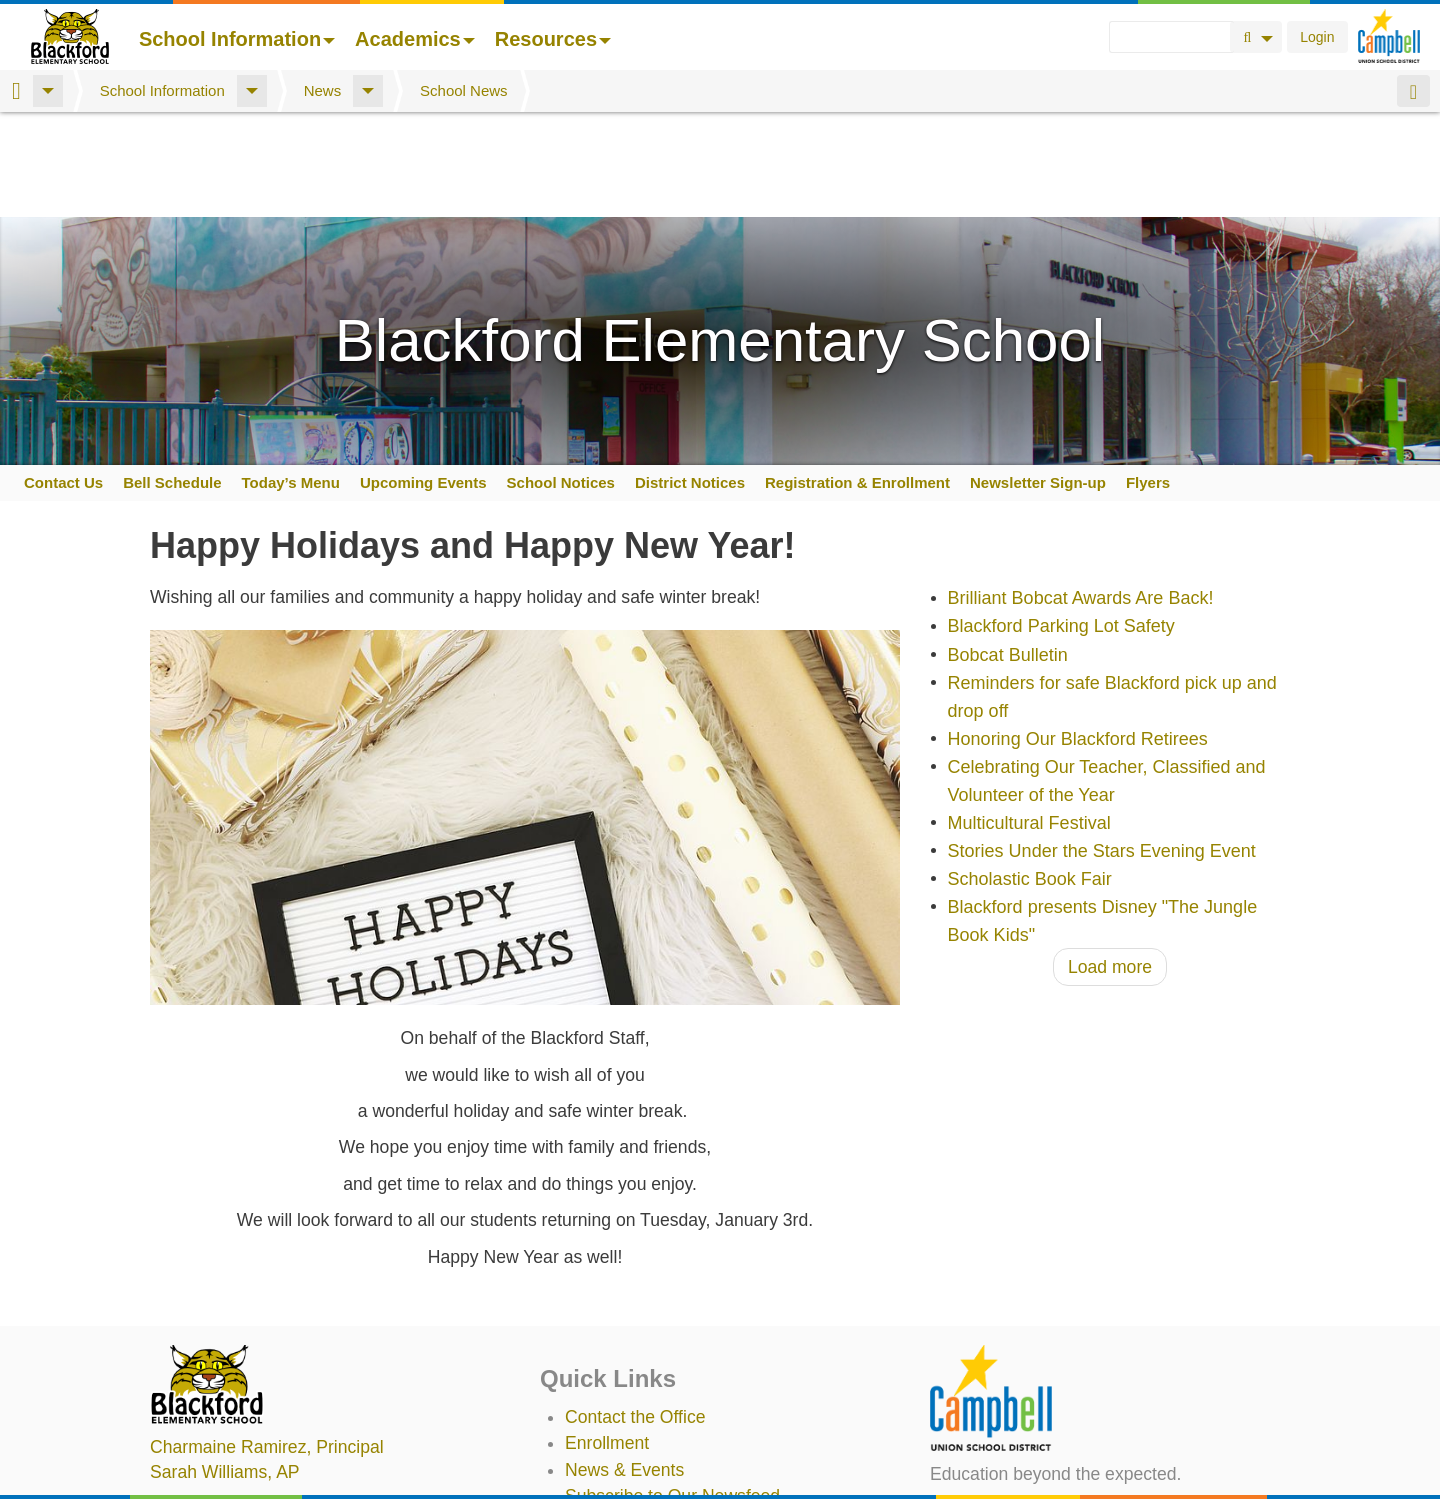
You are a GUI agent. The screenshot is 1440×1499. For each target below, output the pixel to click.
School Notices (561, 377)
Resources (553, 39)
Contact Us (63, 377)
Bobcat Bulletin (1008, 550)
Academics (415, 39)
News (323, 90)
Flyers (1148, 377)
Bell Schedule (172, 377)
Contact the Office (635, 1312)
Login (1317, 37)
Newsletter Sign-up (1038, 377)
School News (464, 90)
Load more (1110, 862)
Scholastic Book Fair (1030, 774)
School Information (237, 39)
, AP (225, 1367)
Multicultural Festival (1029, 718)
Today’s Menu (291, 377)
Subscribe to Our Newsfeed (672, 1391)
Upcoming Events (423, 377)
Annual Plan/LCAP (638, 1480)
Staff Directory (620, 1417)
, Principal (267, 1342)
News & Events (624, 1365)
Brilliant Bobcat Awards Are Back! (1081, 494)
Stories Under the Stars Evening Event (1102, 746)
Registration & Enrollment (857, 377)
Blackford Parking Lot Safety (1061, 522)
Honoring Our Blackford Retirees (1078, 634)
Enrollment (607, 1338)
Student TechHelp (634, 1444)
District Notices (690, 377)
